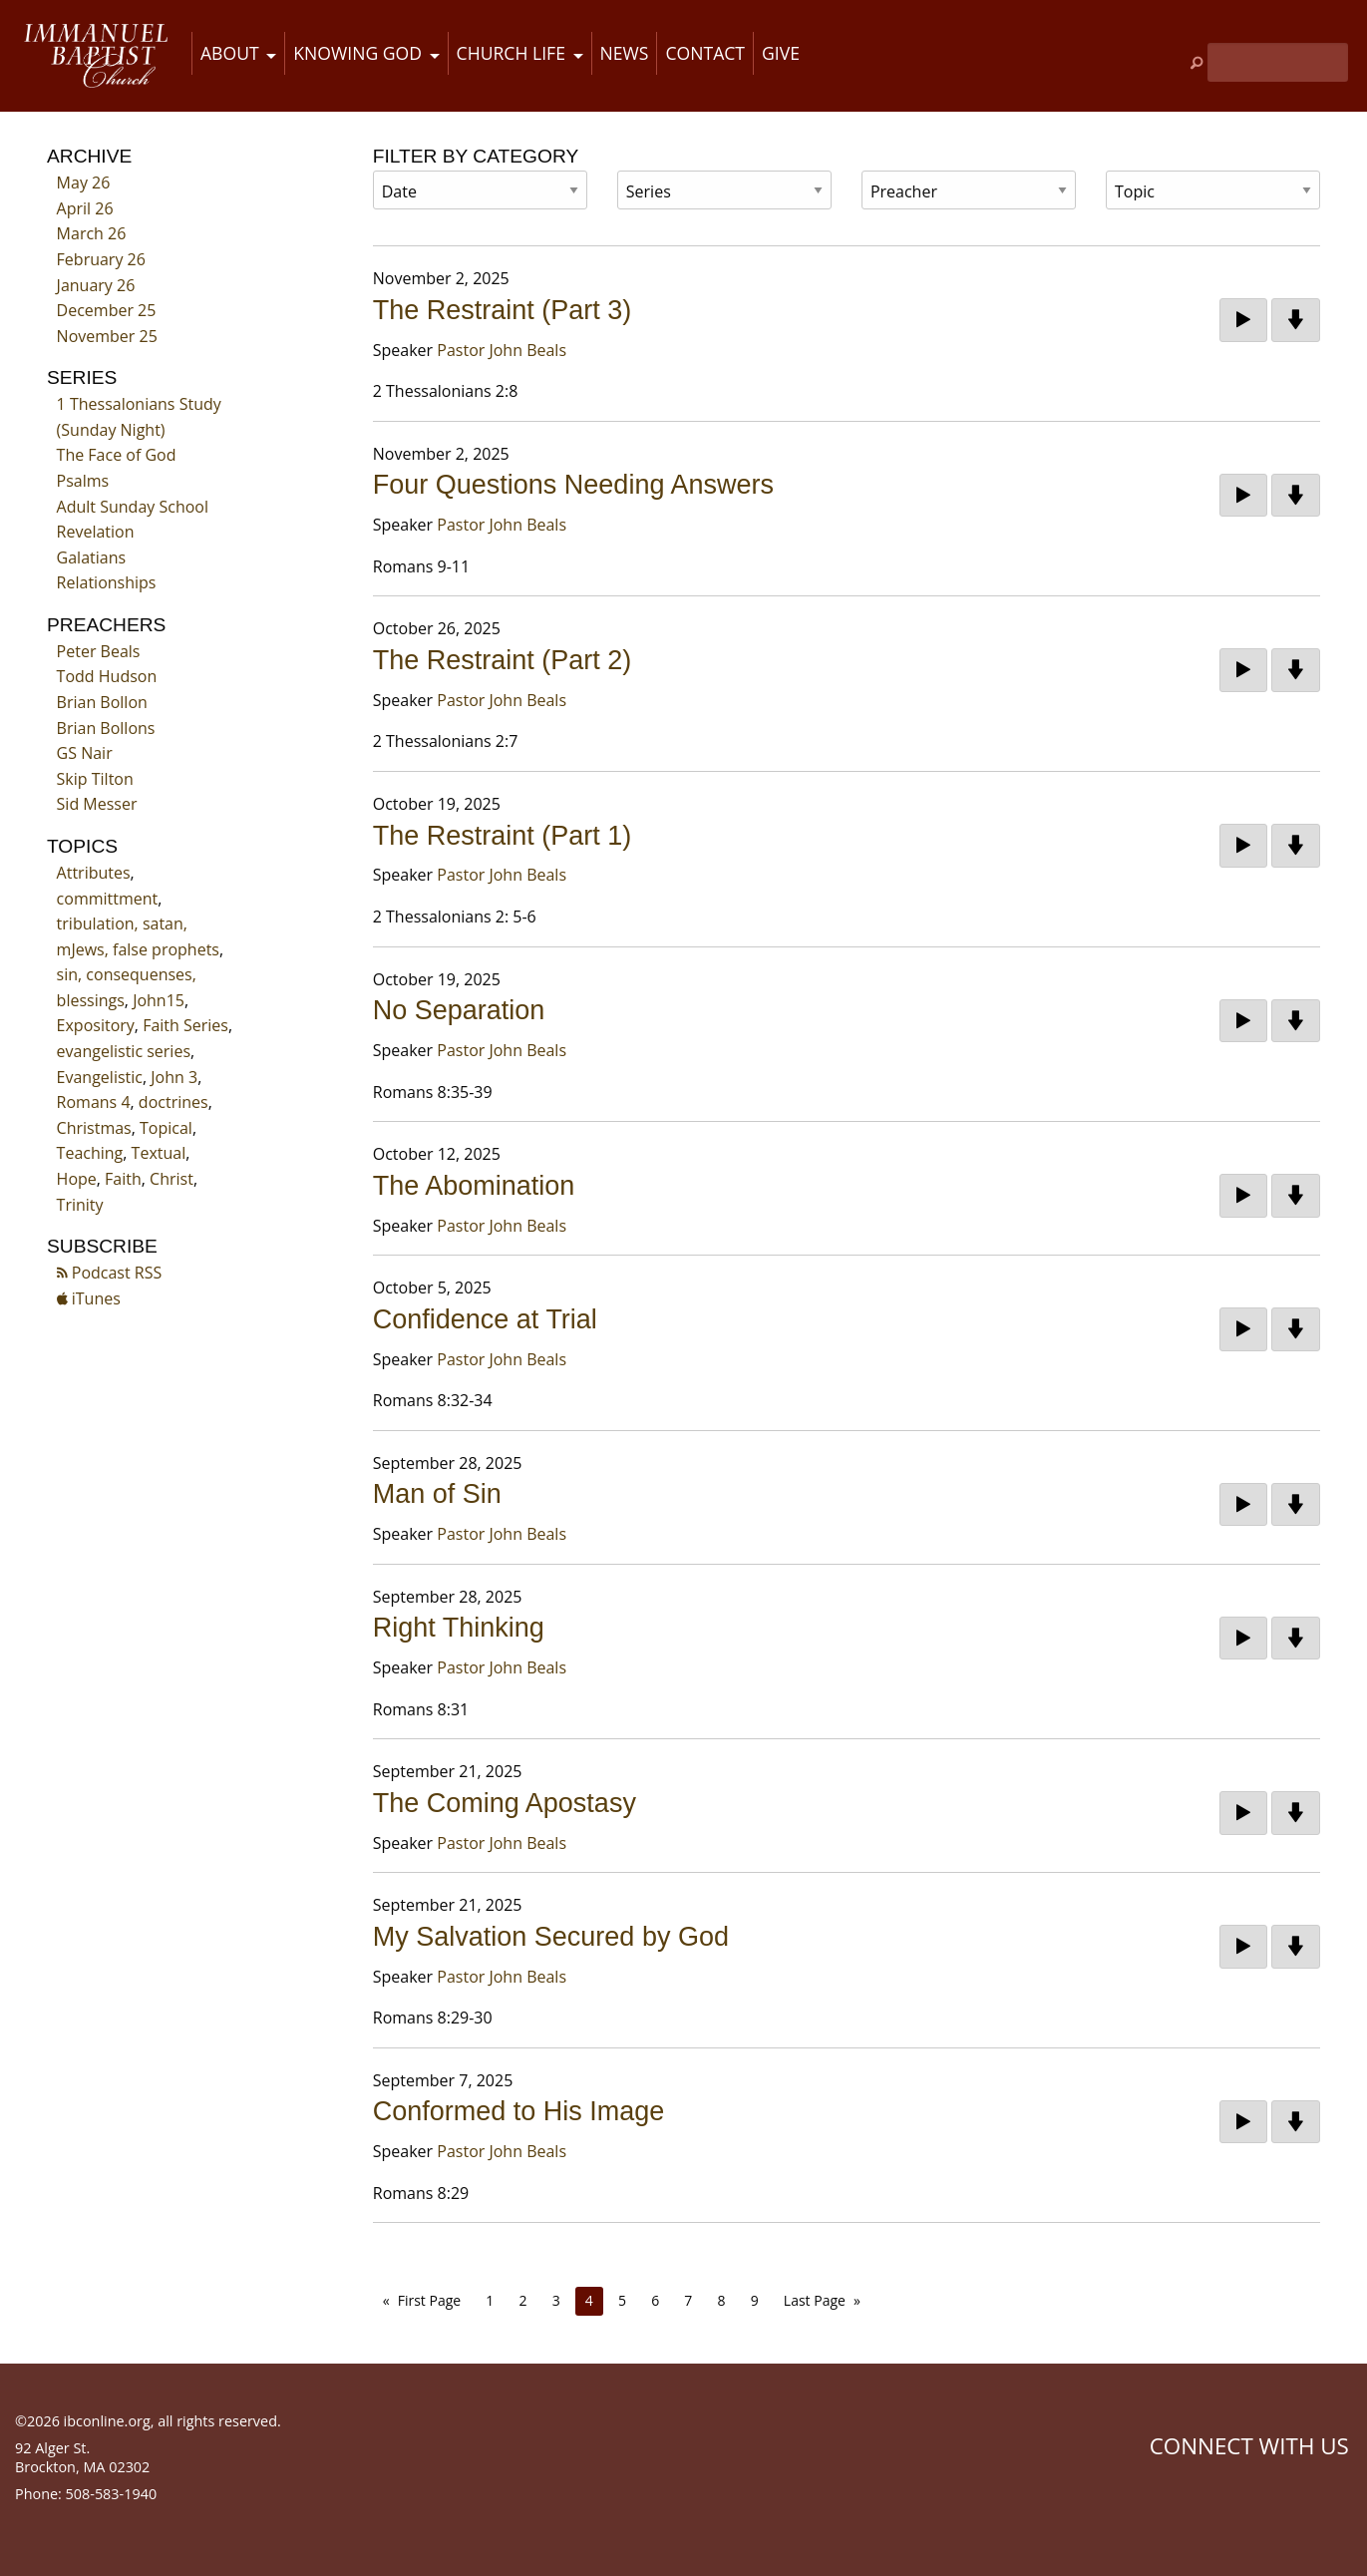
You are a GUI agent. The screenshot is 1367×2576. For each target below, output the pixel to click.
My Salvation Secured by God (551, 1937)
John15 (158, 1000)
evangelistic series (123, 1051)
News (624, 53)
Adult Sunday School (132, 507)
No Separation (459, 1010)
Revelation (96, 532)
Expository (96, 1025)
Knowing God (357, 53)
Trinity (80, 1205)
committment (108, 899)
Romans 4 (94, 1102)
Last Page (815, 2300)
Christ (171, 1179)
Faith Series (185, 1025)
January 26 (96, 285)
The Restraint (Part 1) (502, 836)
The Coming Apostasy (504, 1803)
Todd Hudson (107, 676)
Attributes (94, 873)
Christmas (94, 1128)
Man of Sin (437, 1494)
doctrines (173, 1102)
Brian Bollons (106, 728)
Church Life (511, 53)
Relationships (107, 582)
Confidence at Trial (485, 1319)
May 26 (84, 182)
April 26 (85, 208)
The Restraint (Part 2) (502, 660)
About (229, 53)
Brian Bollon (102, 702)
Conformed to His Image (519, 2111)
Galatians (92, 557)
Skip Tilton (95, 779)
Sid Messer (97, 804)
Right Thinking (458, 1628)
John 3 (174, 1077)
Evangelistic (100, 1077)
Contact (705, 53)
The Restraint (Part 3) (502, 310)
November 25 (107, 336)
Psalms (83, 481)
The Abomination (474, 1186)
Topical (166, 1128)
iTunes (89, 1298)
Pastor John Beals (501, 350)
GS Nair (85, 753)
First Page (429, 2300)
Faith (123, 1179)
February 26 (101, 259)
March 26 (92, 233)
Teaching (90, 1153)
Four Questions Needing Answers (573, 485)
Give (781, 53)
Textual (159, 1153)
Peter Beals (99, 651)
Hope (77, 1179)
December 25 (107, 310)
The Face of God (116, 455)
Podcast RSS (110, 1273)
